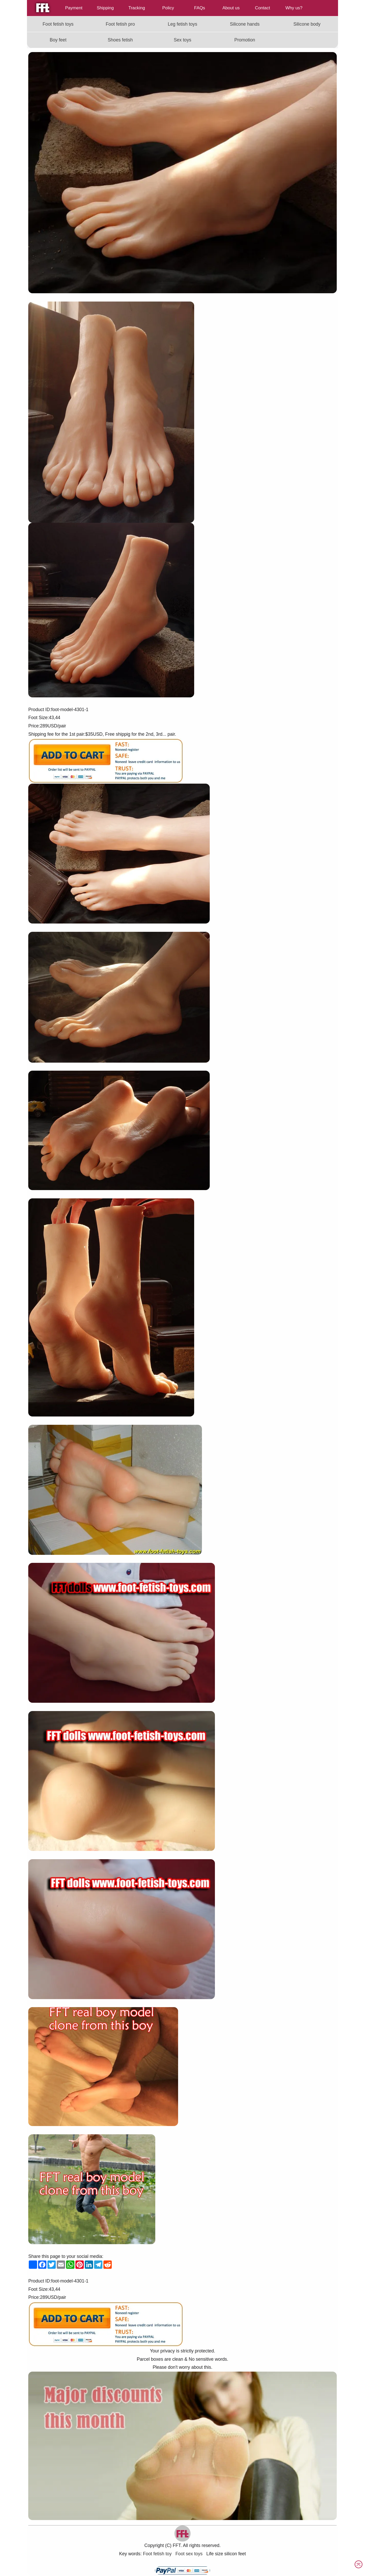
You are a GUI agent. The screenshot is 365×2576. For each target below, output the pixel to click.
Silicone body (307, 24)
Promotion (244, 39)
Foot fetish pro (120, 24)
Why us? (294, 7)
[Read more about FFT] (307, 40)
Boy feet (58, 39)
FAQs (199, 7)
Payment (73, 7)
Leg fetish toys (182, 24)
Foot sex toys (189, 2553)
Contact (262, 7)
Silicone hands (244, 24)
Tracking (136, 7)
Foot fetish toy (157, 2553)
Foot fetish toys (58, 24)
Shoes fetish (120, 39)
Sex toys (182, 39)
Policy (168, 7)
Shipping (105, 7)
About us (231, 7)
